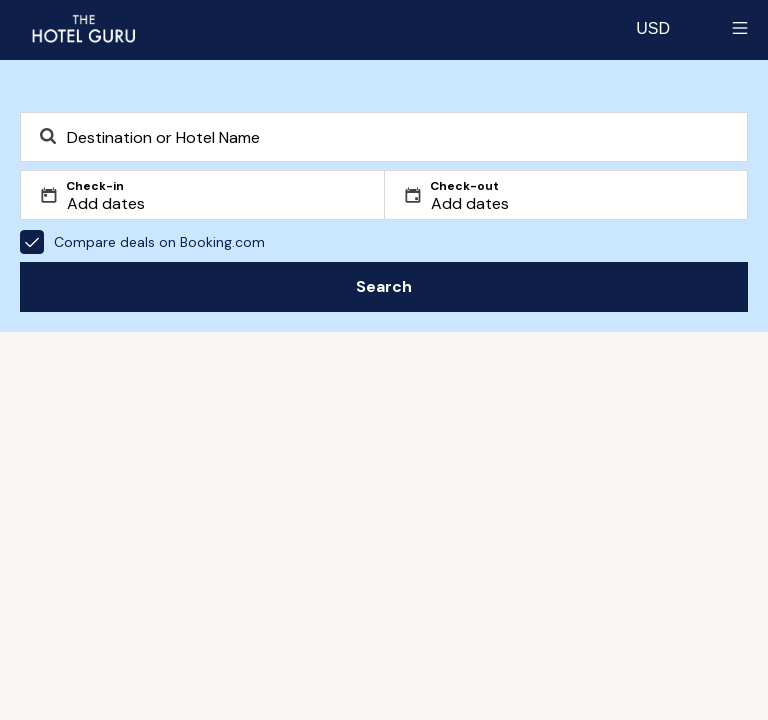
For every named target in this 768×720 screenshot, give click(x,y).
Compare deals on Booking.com (142, 242)
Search (384, 286)
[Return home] (83, 28)
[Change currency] (653, 28)
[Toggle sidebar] (740, 28)
